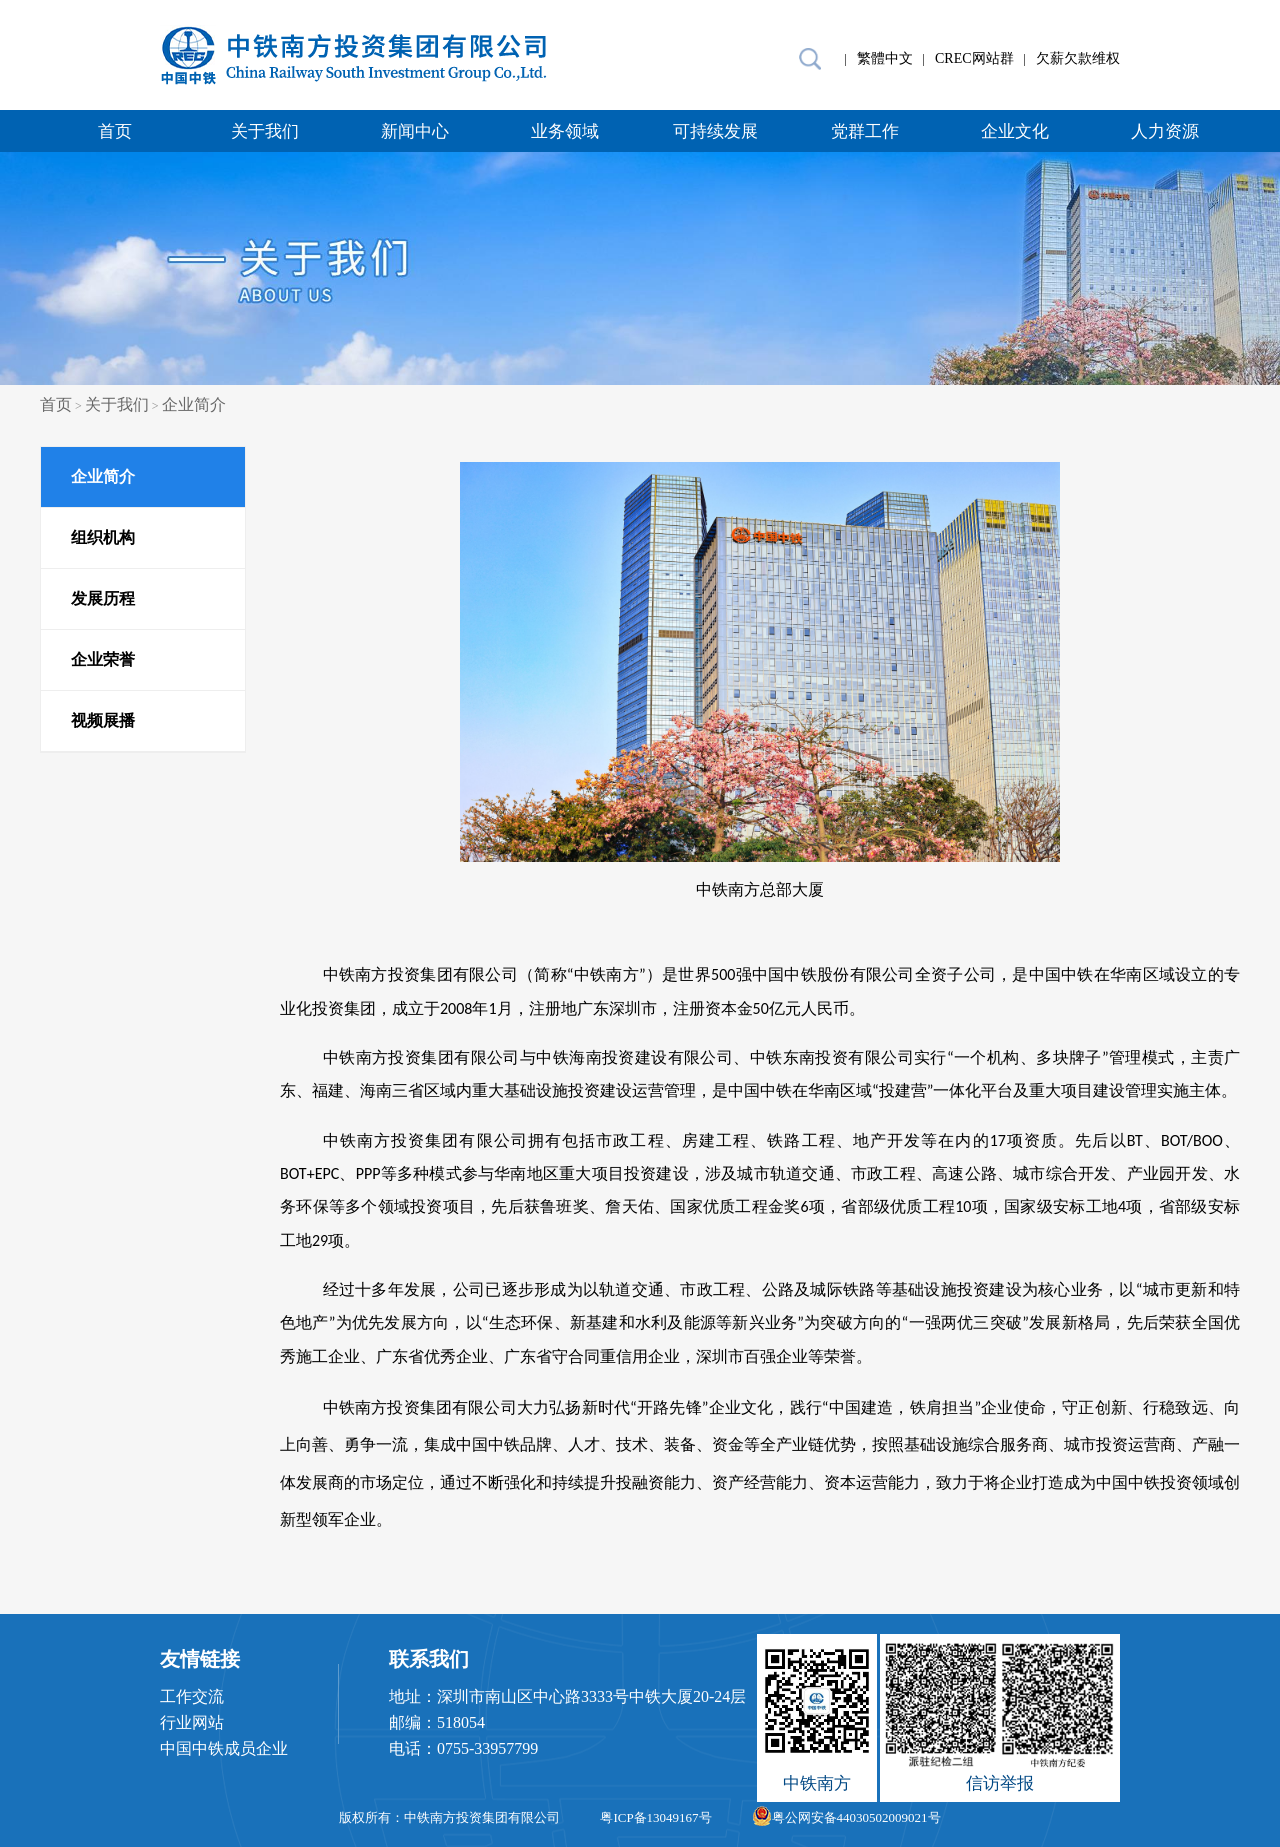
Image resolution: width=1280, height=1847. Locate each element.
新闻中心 (415, 131)
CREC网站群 (974, 58)
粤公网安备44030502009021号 (846, 1817)
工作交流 (192, 1696)
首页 (115, 131)
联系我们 (429, 1659)
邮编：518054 (437, 1722)
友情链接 (200, 1659)
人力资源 (1165, 131)
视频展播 (103, 720)
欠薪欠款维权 (1078, 58)
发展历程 (103, 598)
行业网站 (192, 1722)
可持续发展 (715, 131)
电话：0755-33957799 (463, 1748)
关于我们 (265, 131)
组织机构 (103, 537)
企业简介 (194, 404)
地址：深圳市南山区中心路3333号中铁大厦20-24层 (567, 1696)
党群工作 (865, 131)
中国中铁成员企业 (224, 1748)
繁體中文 (885, 58)
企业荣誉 (103, 659)
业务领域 (565, 131)
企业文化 (1015, 131)
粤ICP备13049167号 (655, 1817)
